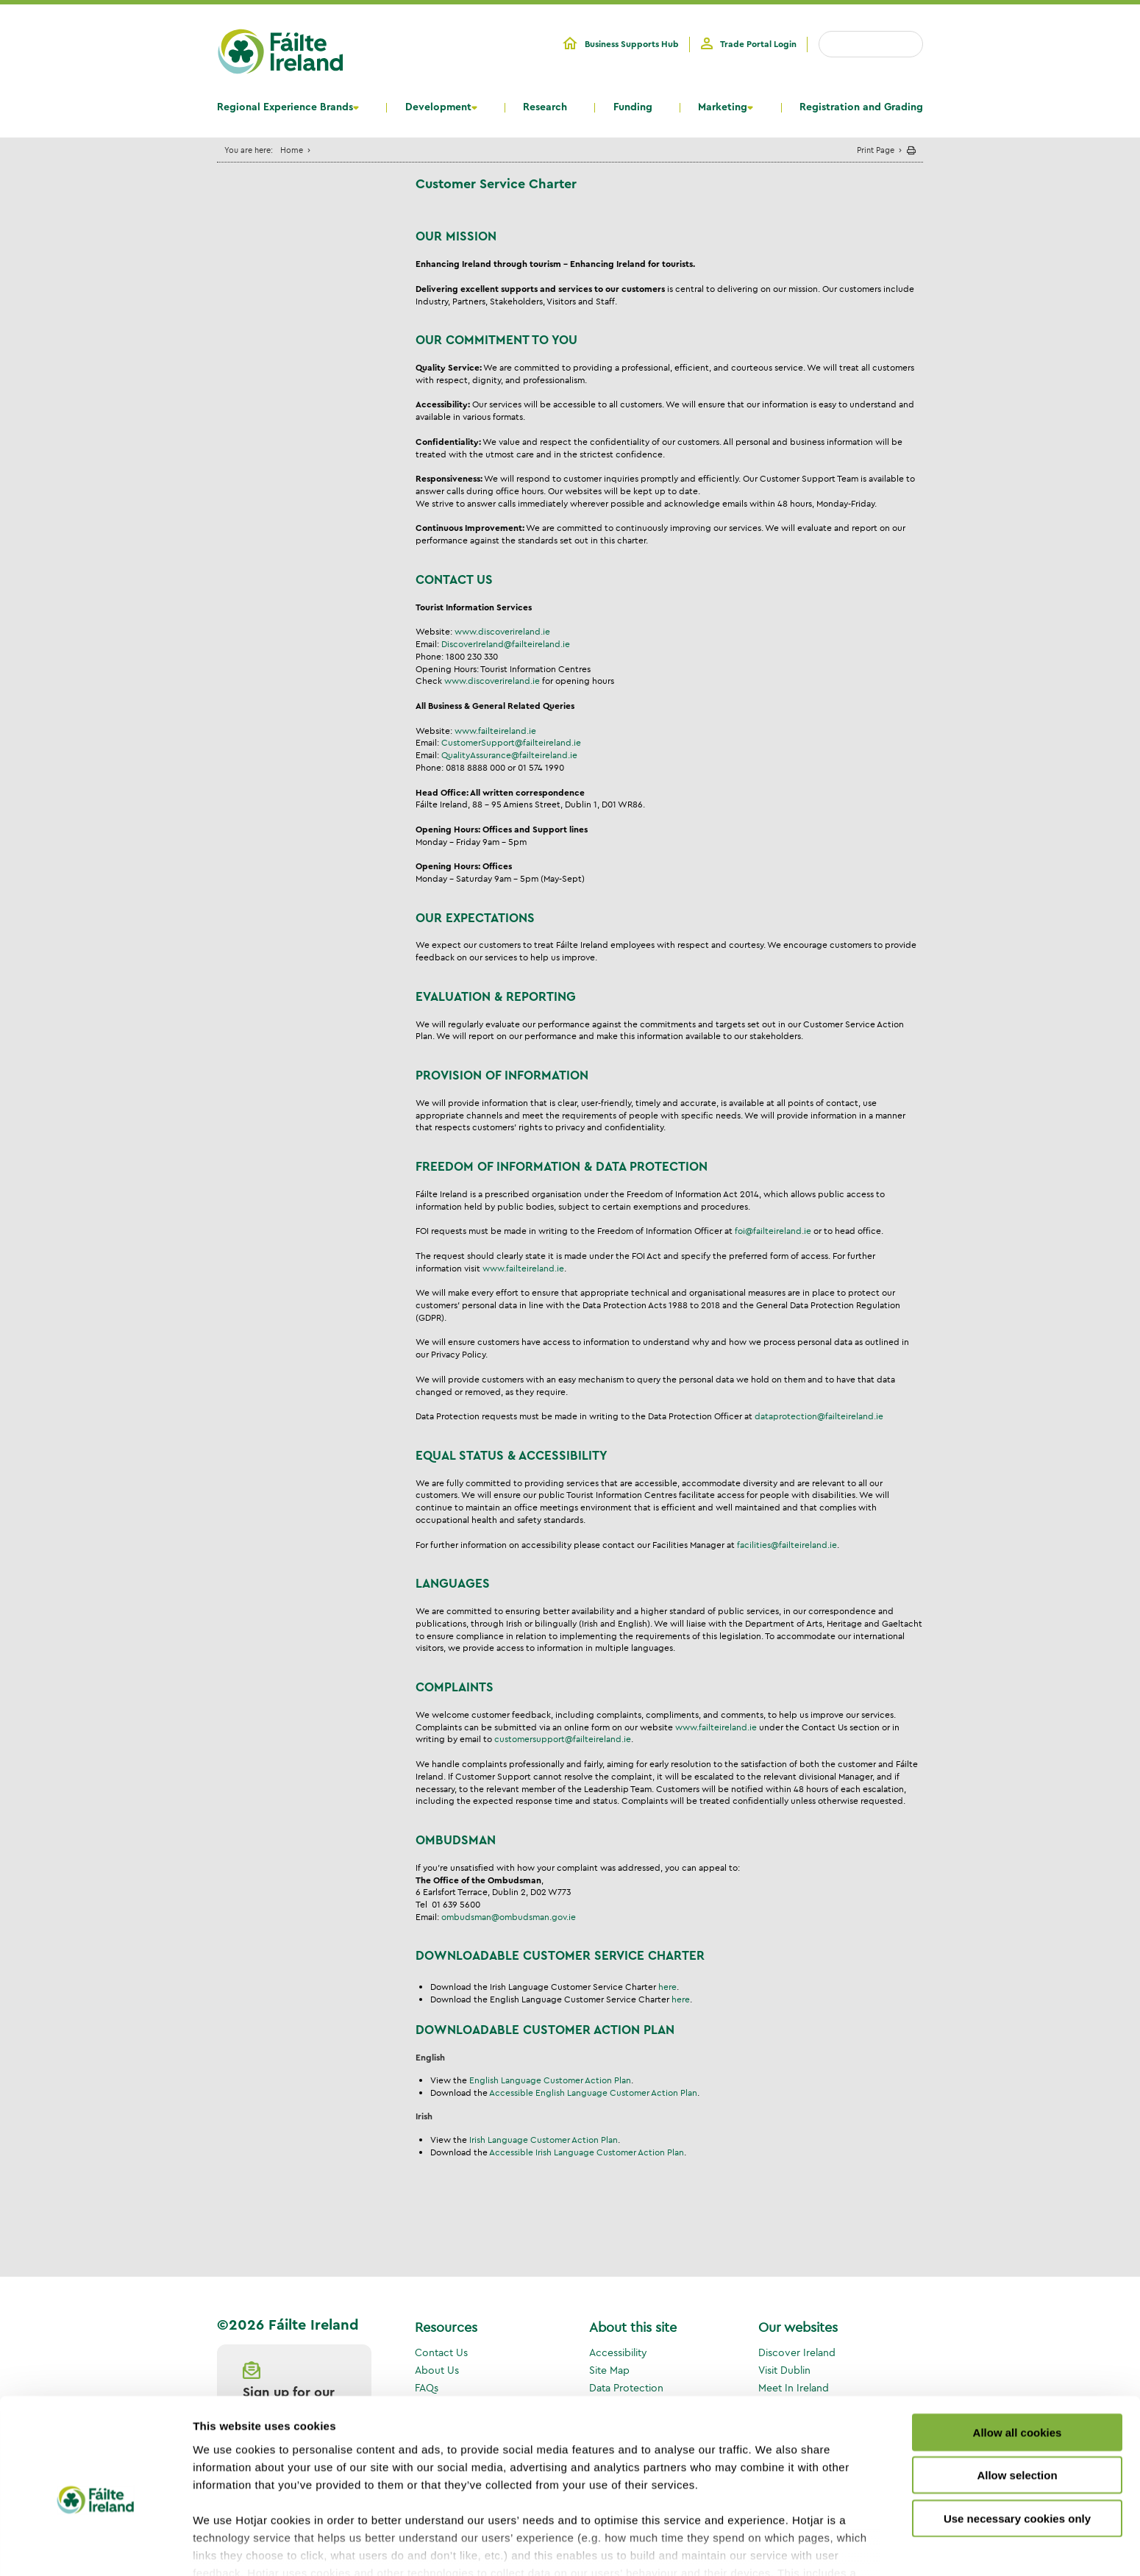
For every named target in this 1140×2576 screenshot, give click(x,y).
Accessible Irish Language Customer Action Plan (586, 2152)
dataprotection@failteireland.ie (819, 1415)
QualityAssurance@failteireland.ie (509, 754)
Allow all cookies (1017, 2361)
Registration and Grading (861, 107)
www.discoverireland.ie (502, 631)
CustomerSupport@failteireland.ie (511, 742)
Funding (632, 107)
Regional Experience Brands (285, 107)
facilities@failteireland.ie (787, 1544)
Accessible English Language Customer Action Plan (593, 2092)
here (667, 1986)
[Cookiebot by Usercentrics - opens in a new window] (95, 2547)
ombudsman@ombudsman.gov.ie (508, 1916)
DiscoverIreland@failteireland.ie (505, 643)
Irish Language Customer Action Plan (543, 2139)
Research (545, 107)
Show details (772, 2547)
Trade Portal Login (758, 44)
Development (438, 107)
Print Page (875, 149)
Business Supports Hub (632, 44)
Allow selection (1017, 2403)
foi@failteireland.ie (773, 1230)
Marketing (722, 107)
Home (291, 149)
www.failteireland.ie (495, 730)
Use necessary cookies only (1017, 2447)
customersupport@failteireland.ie (562, 1738)
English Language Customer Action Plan (550, 2080)
